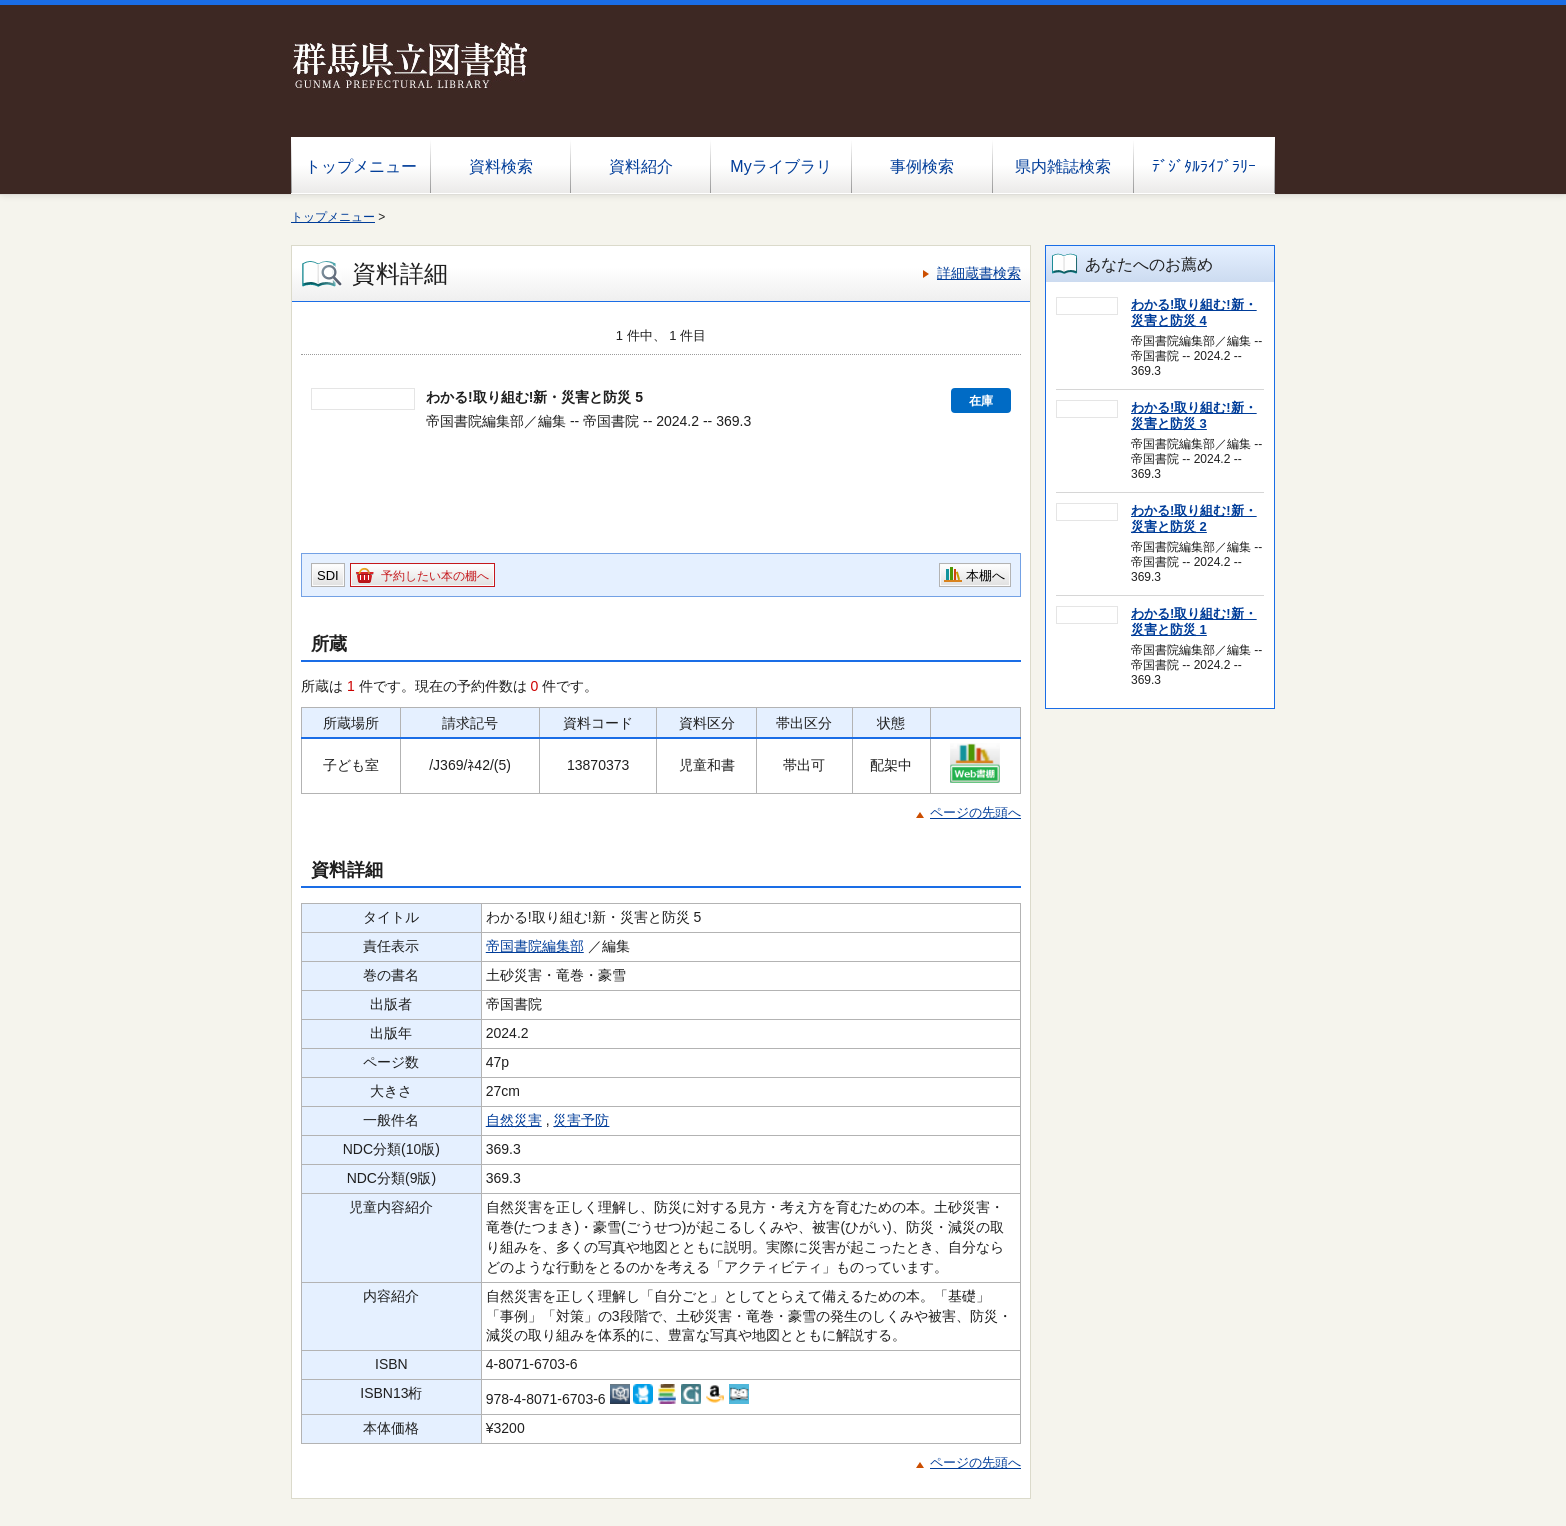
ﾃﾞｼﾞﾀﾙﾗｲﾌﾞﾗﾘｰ (1204, 166)
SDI (328, 575)
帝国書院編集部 (535, 946)
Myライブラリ (780, 166)
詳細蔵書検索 (979, 273)
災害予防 (581, 1120)
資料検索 (501, 166)
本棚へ (985, 575)
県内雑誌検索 (1063, 166)
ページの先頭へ (975, 812)
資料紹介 (641, 166)
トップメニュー (361, 166)
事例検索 (922, 166)
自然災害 (514, 1120)
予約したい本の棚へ (435, 576)
